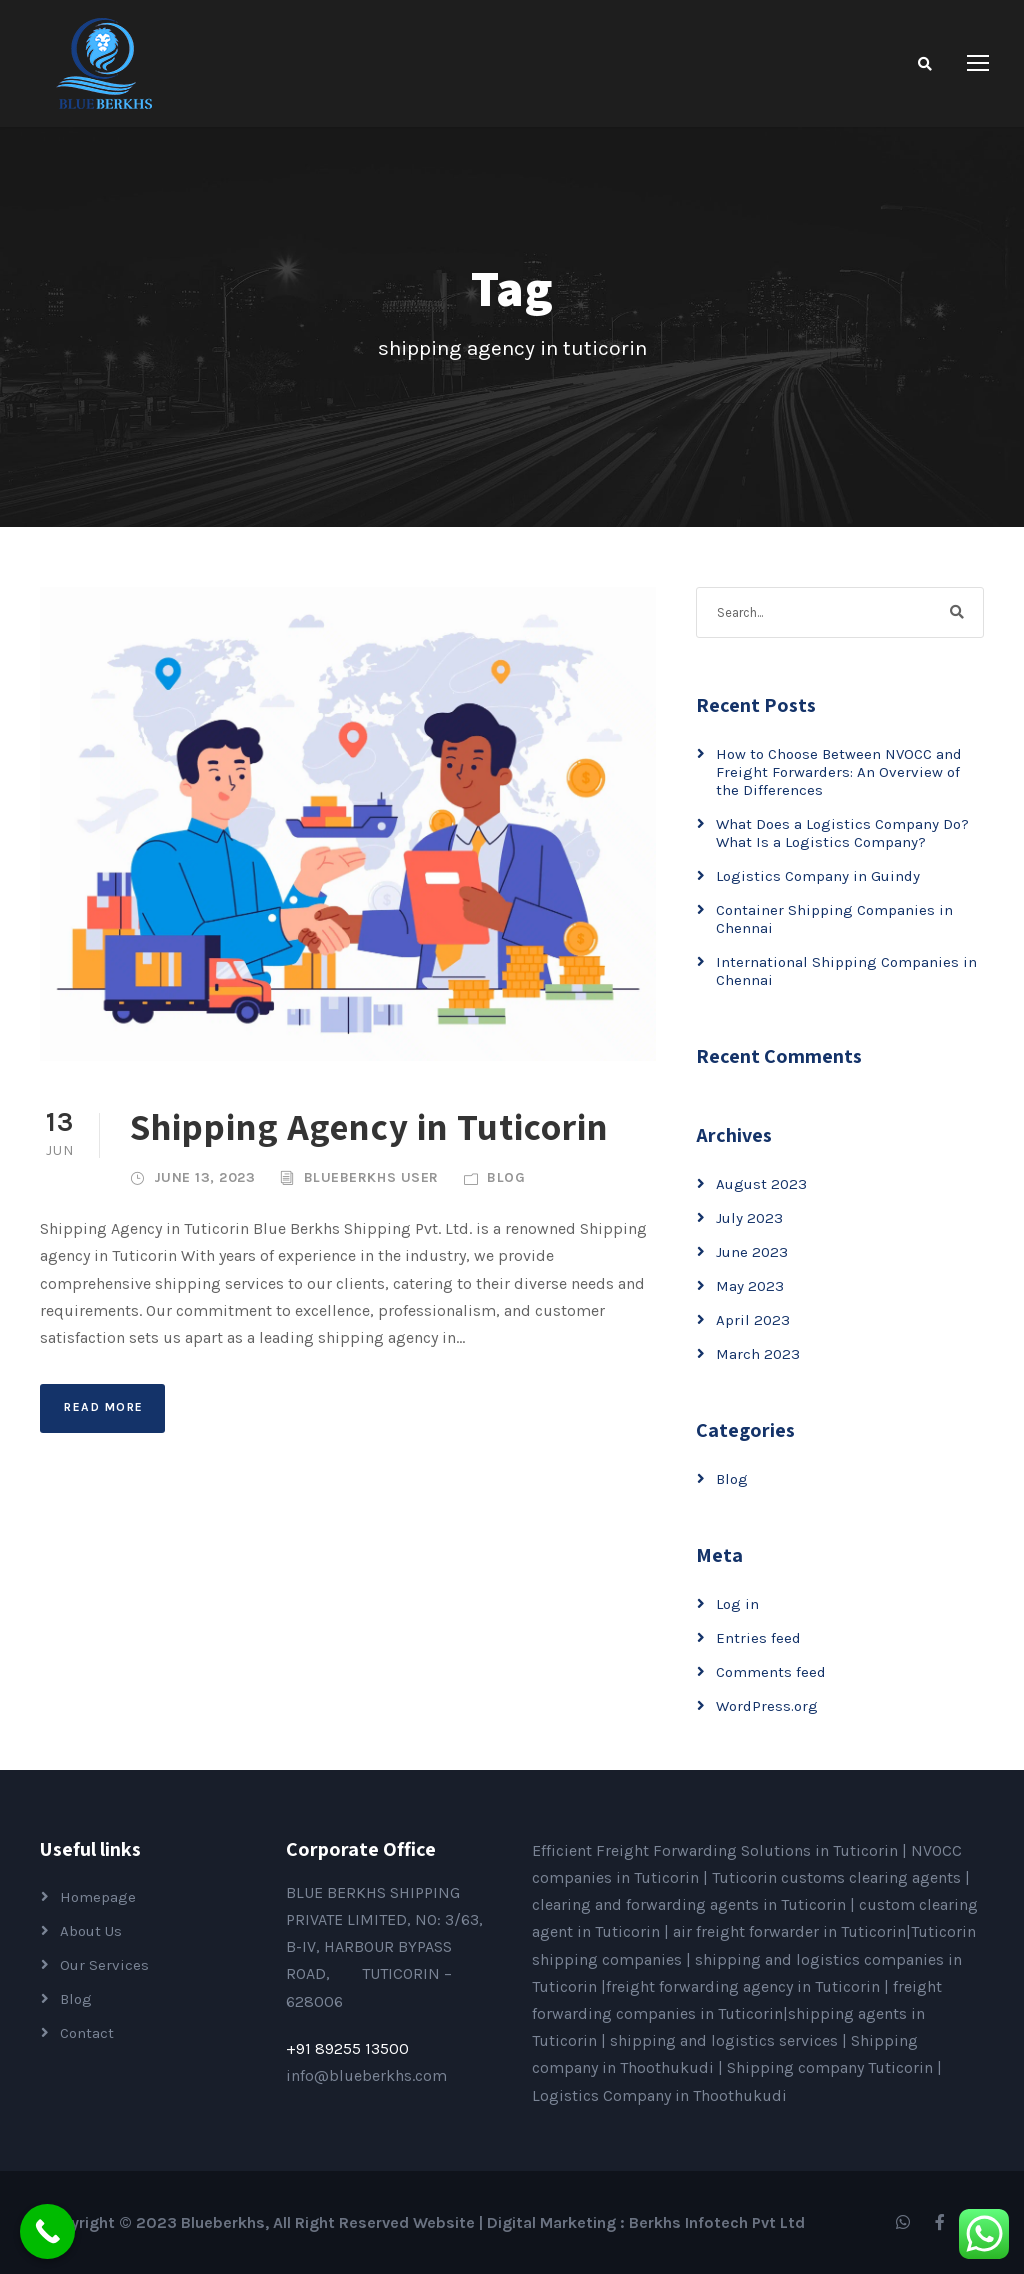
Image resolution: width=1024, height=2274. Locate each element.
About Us (91, 1931)
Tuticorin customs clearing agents (838, 1877)
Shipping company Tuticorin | (834, 2067)
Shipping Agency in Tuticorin (369, 1126)
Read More (104, 1407)
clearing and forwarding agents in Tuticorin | (695, 1904)
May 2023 (750, 1286)
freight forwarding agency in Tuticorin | (749, 1986)
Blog (506, 1177)
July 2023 (749, 1218)
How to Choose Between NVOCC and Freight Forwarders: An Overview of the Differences (839, 772)
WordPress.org (767, 1706)
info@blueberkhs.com (366, 2075)
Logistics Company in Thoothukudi (659, 2095)
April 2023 (753, 1320)
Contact (87, 2033)
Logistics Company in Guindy (818, 876)
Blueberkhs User (371, 1177)
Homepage (98, 1897)
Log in (737, 1604)
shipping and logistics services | (730, 2040)
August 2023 (761, 1184)
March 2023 (758, 1354)
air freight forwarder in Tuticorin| (792, 1931)
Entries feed (758, 1638)
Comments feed (771, 1672)
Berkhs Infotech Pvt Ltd (717, 2222)
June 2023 (752, 1252)
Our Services (104, 1965)
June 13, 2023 (205, 1177)
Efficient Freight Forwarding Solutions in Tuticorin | (721, 1850)
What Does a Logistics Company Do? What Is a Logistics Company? (842, 833)
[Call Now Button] (47, 2231)
